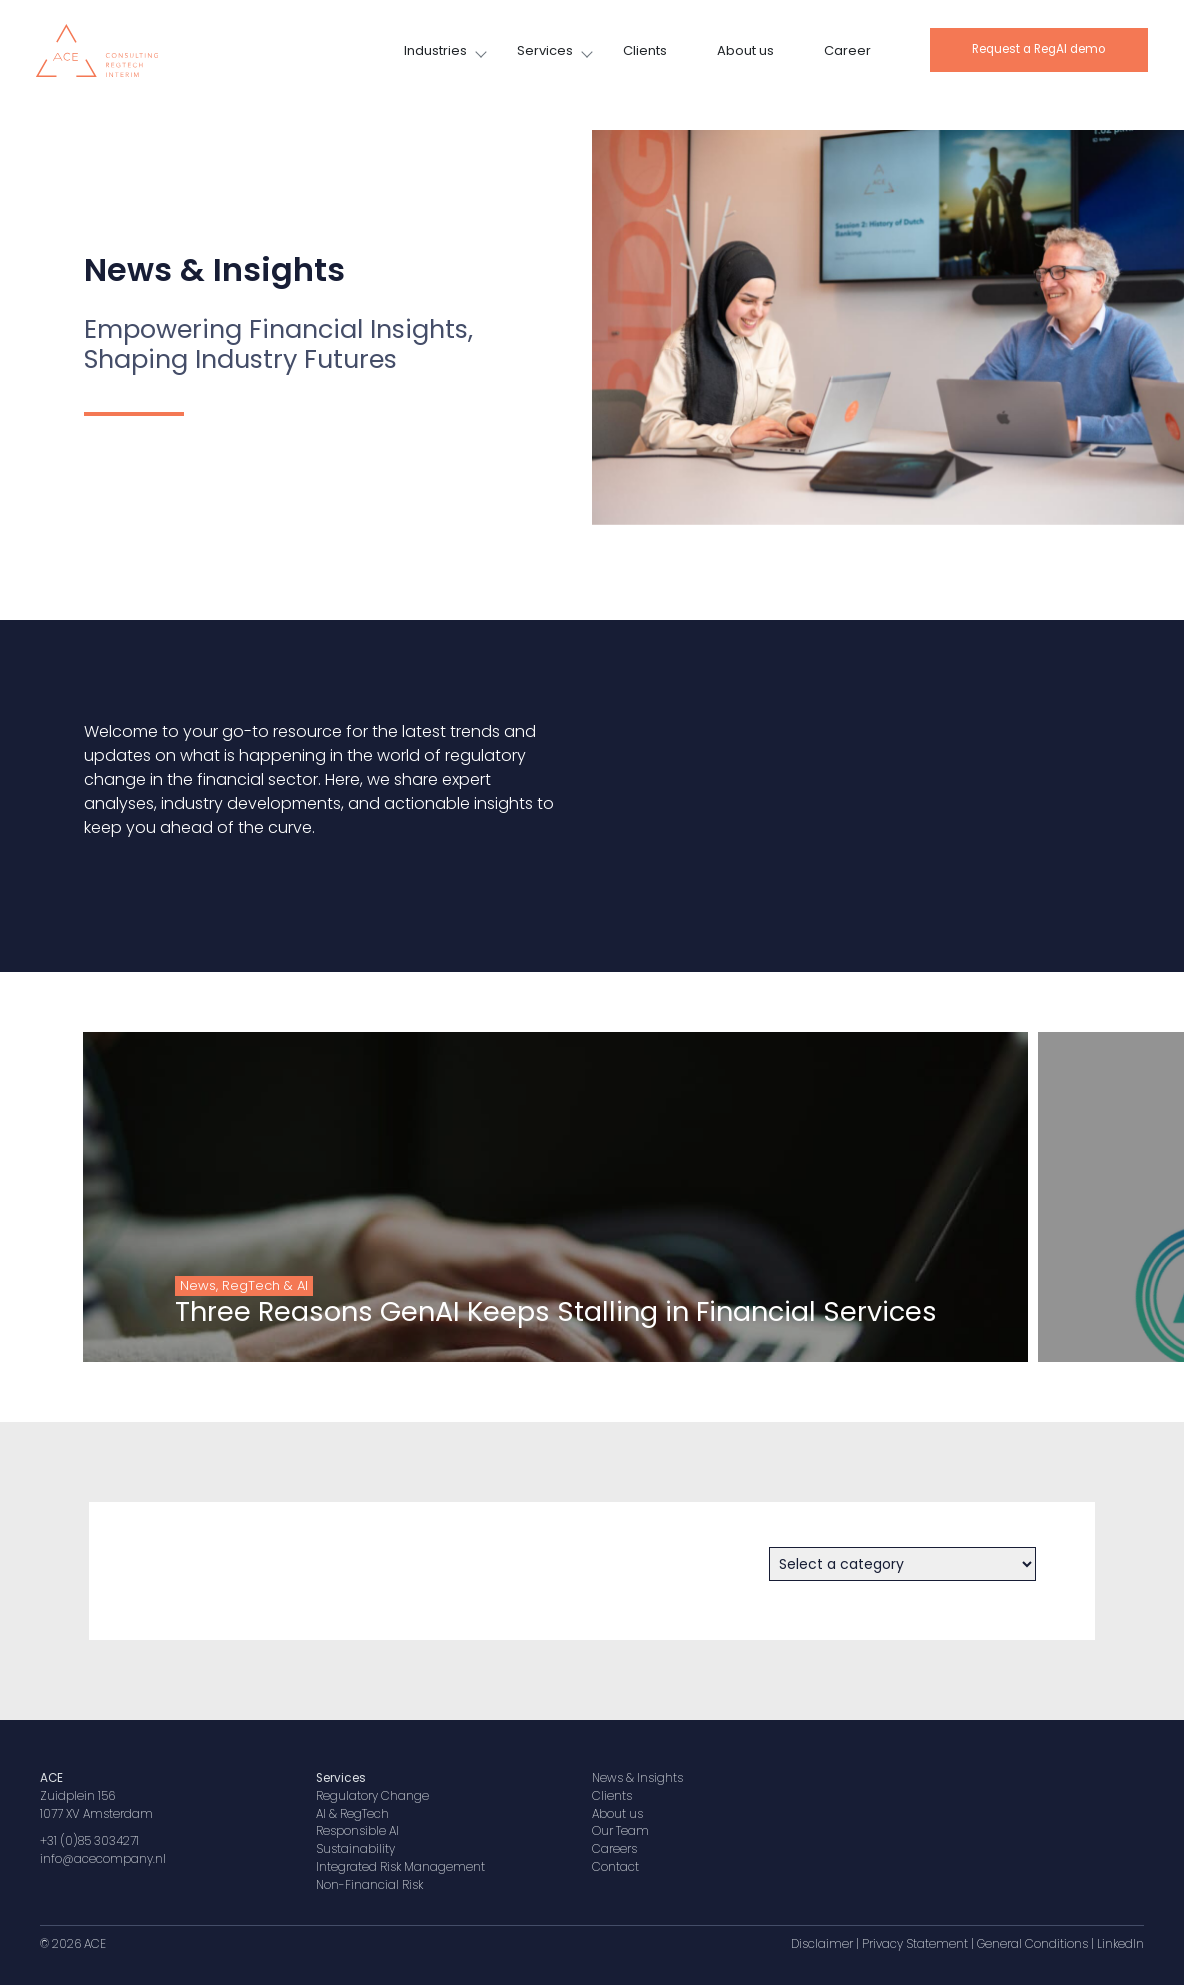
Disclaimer (822, 1944)
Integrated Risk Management (400, 1867)
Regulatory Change (372, 1796)
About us (745, 50)
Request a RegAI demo (1038, 49)
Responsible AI (357, 1831)
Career (847, 50)
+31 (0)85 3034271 (89, 1841)
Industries (435, 50)
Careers (614, 1849)
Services (545, 50)
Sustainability (355, 1849)
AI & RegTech (352, 1814)
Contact (615, 1867)
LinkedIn (1120, 1944)
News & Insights (637, 1778)
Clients (645, 50)
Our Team (620, 1831)
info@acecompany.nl (103, 1859)
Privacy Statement (915, 1944)
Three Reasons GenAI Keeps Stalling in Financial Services (503, 1311)
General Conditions (1032, 1944)
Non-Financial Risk (369, 1885)
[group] (502, 1197)
